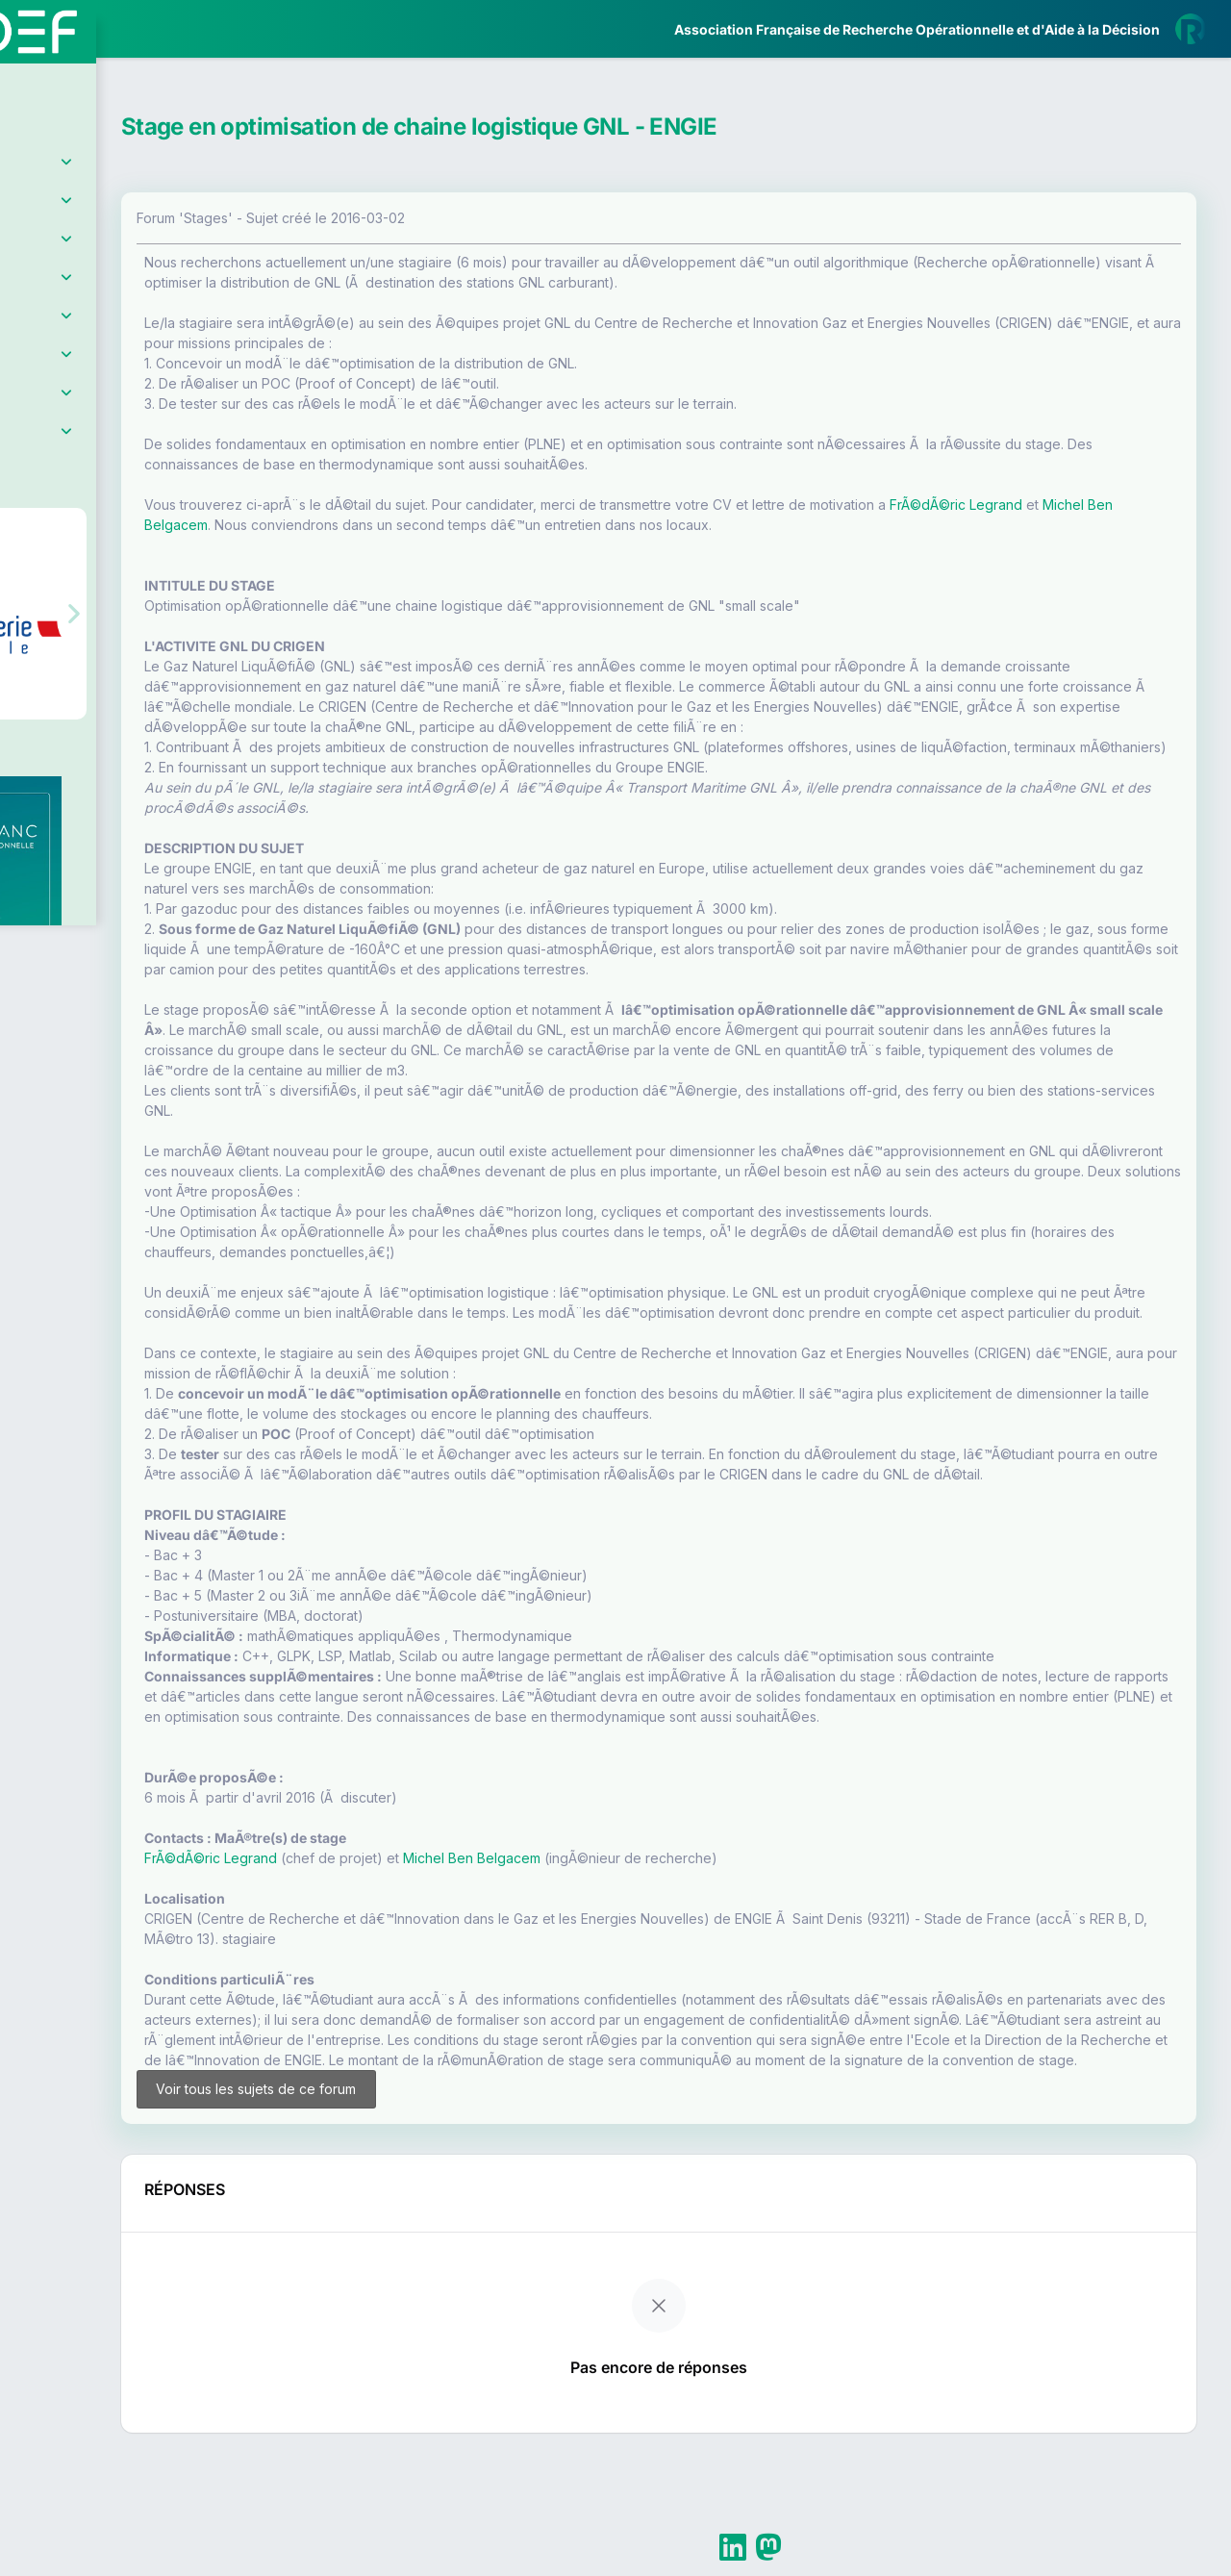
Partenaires (78, 443)
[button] (28, 571)
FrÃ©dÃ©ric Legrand (373, 1959)
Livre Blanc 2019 (97, 711)
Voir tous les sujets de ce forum (397, 2218)
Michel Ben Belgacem (448, 525)
